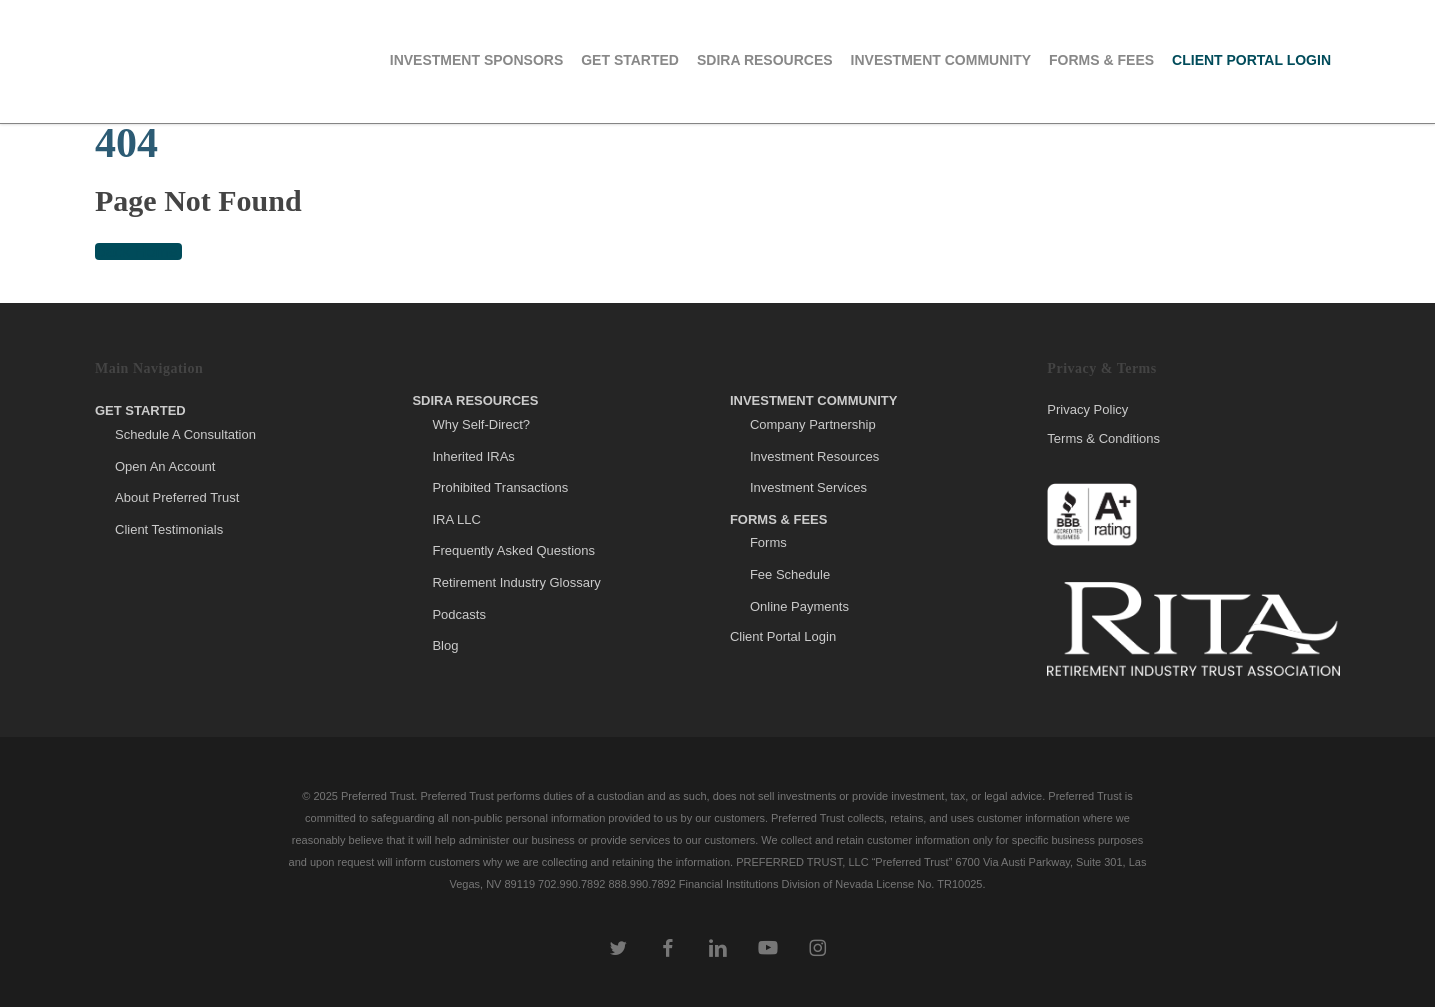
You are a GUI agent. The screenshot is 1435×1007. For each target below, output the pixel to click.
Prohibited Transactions (500, 487)
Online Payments (799, 606)
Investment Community (814, 400)
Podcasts (458, 614)
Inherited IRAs (473, 456)
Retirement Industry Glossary (516, 582)
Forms (768, 542)
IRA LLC (456, 519)
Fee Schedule (790, 574)
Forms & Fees (779, 519)
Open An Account (165, 466)
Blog (445, 645)
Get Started (140, 410)
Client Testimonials (169, 529)
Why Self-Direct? (481, 424)
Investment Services (808, 487)
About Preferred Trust (177, 497)
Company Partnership (813, 424)
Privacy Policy (1087, 410)
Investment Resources (814, 456)
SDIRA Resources (475, 400)
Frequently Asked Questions (513, 550)
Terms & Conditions (1103, 438)
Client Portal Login (783, 636)
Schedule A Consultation (185, 434)
